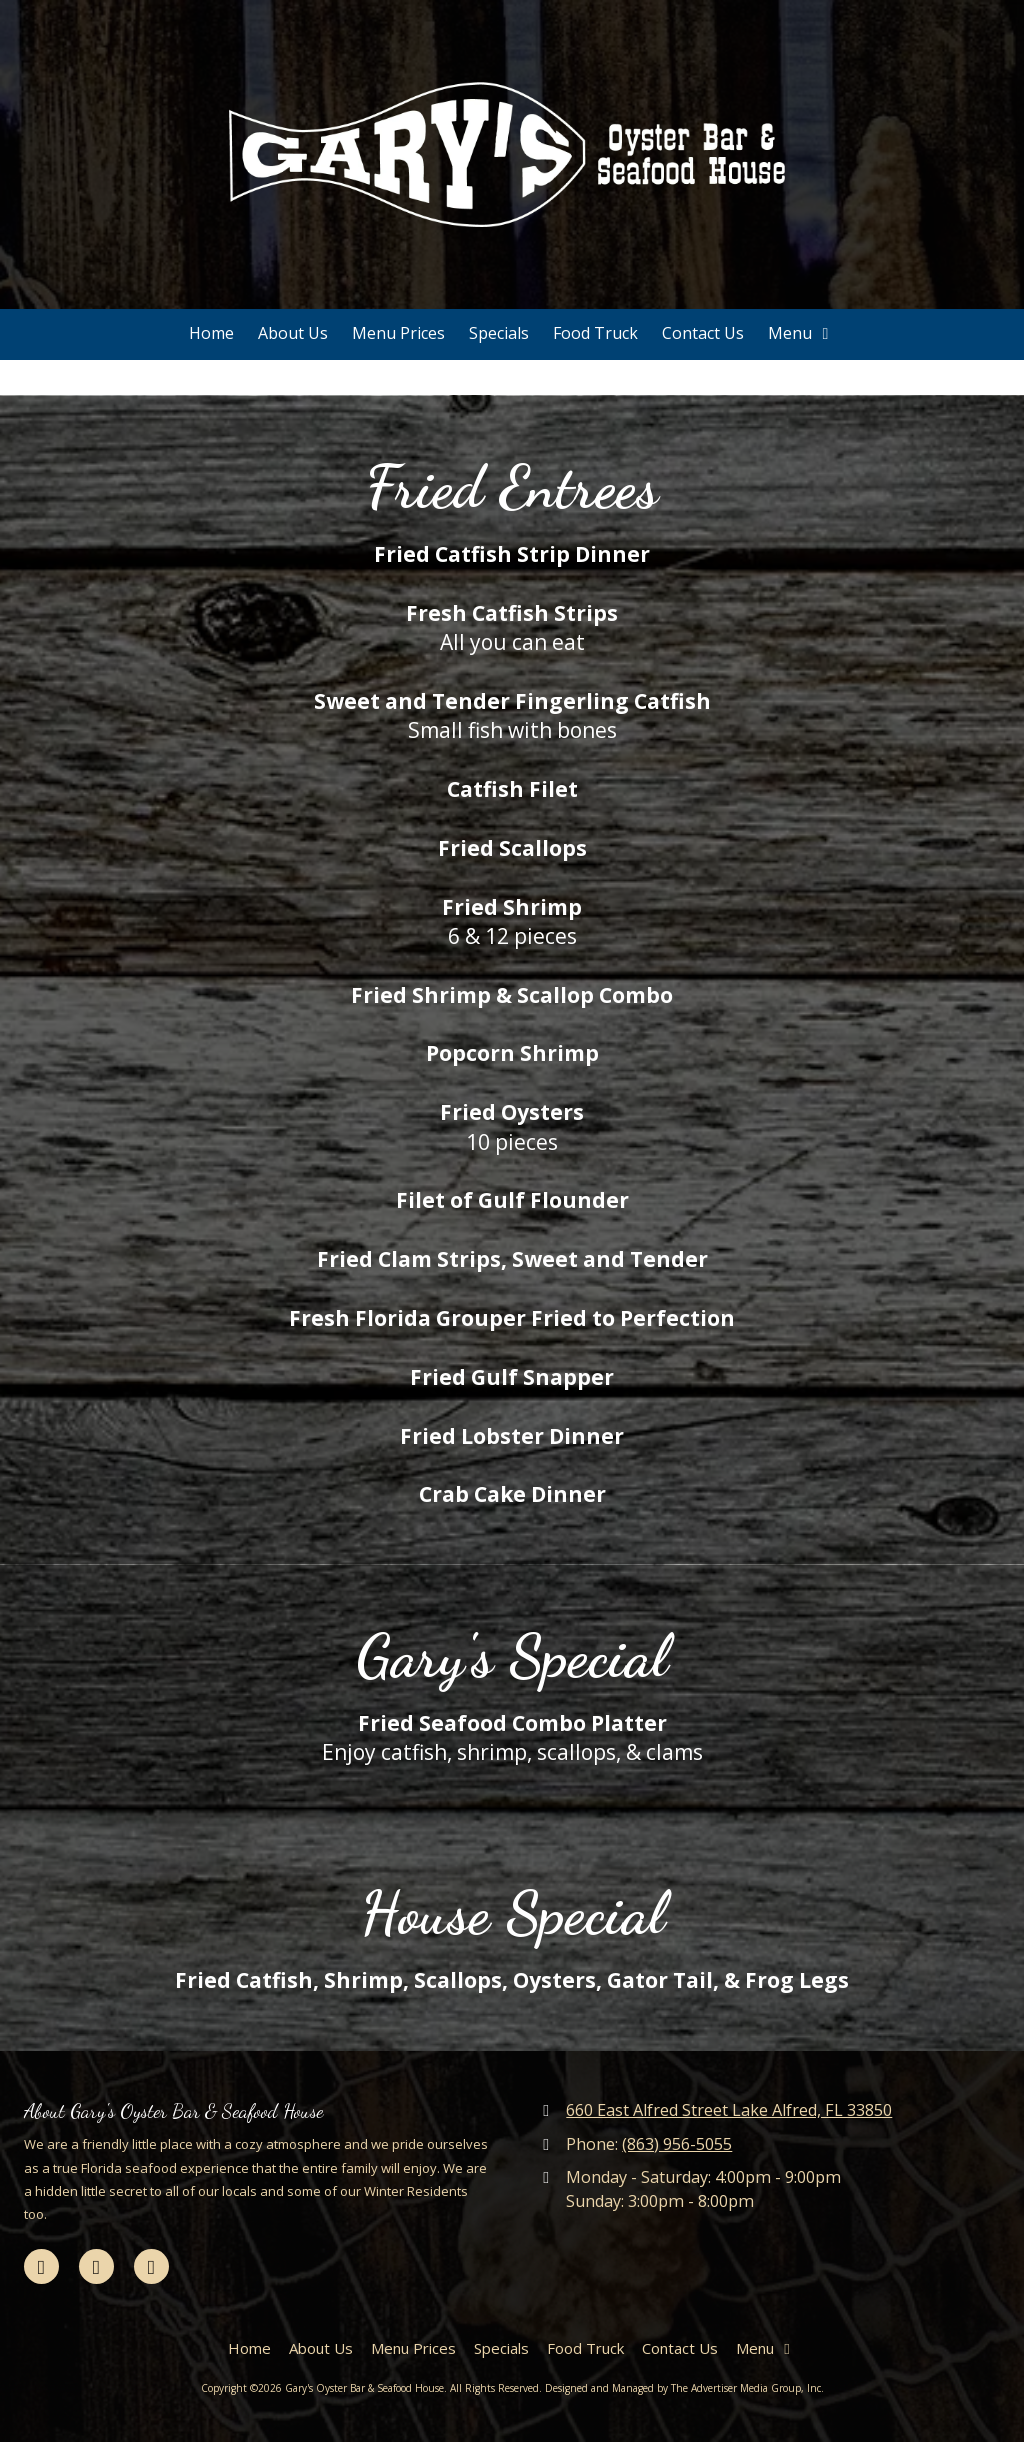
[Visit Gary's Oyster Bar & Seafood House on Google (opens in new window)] (96, 2266)
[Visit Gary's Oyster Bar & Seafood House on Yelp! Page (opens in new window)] (151, 2266)
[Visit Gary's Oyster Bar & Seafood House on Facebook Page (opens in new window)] (41, 2266)
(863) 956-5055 (677, 2144)
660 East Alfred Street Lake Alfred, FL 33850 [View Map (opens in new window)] (729, 2110)
